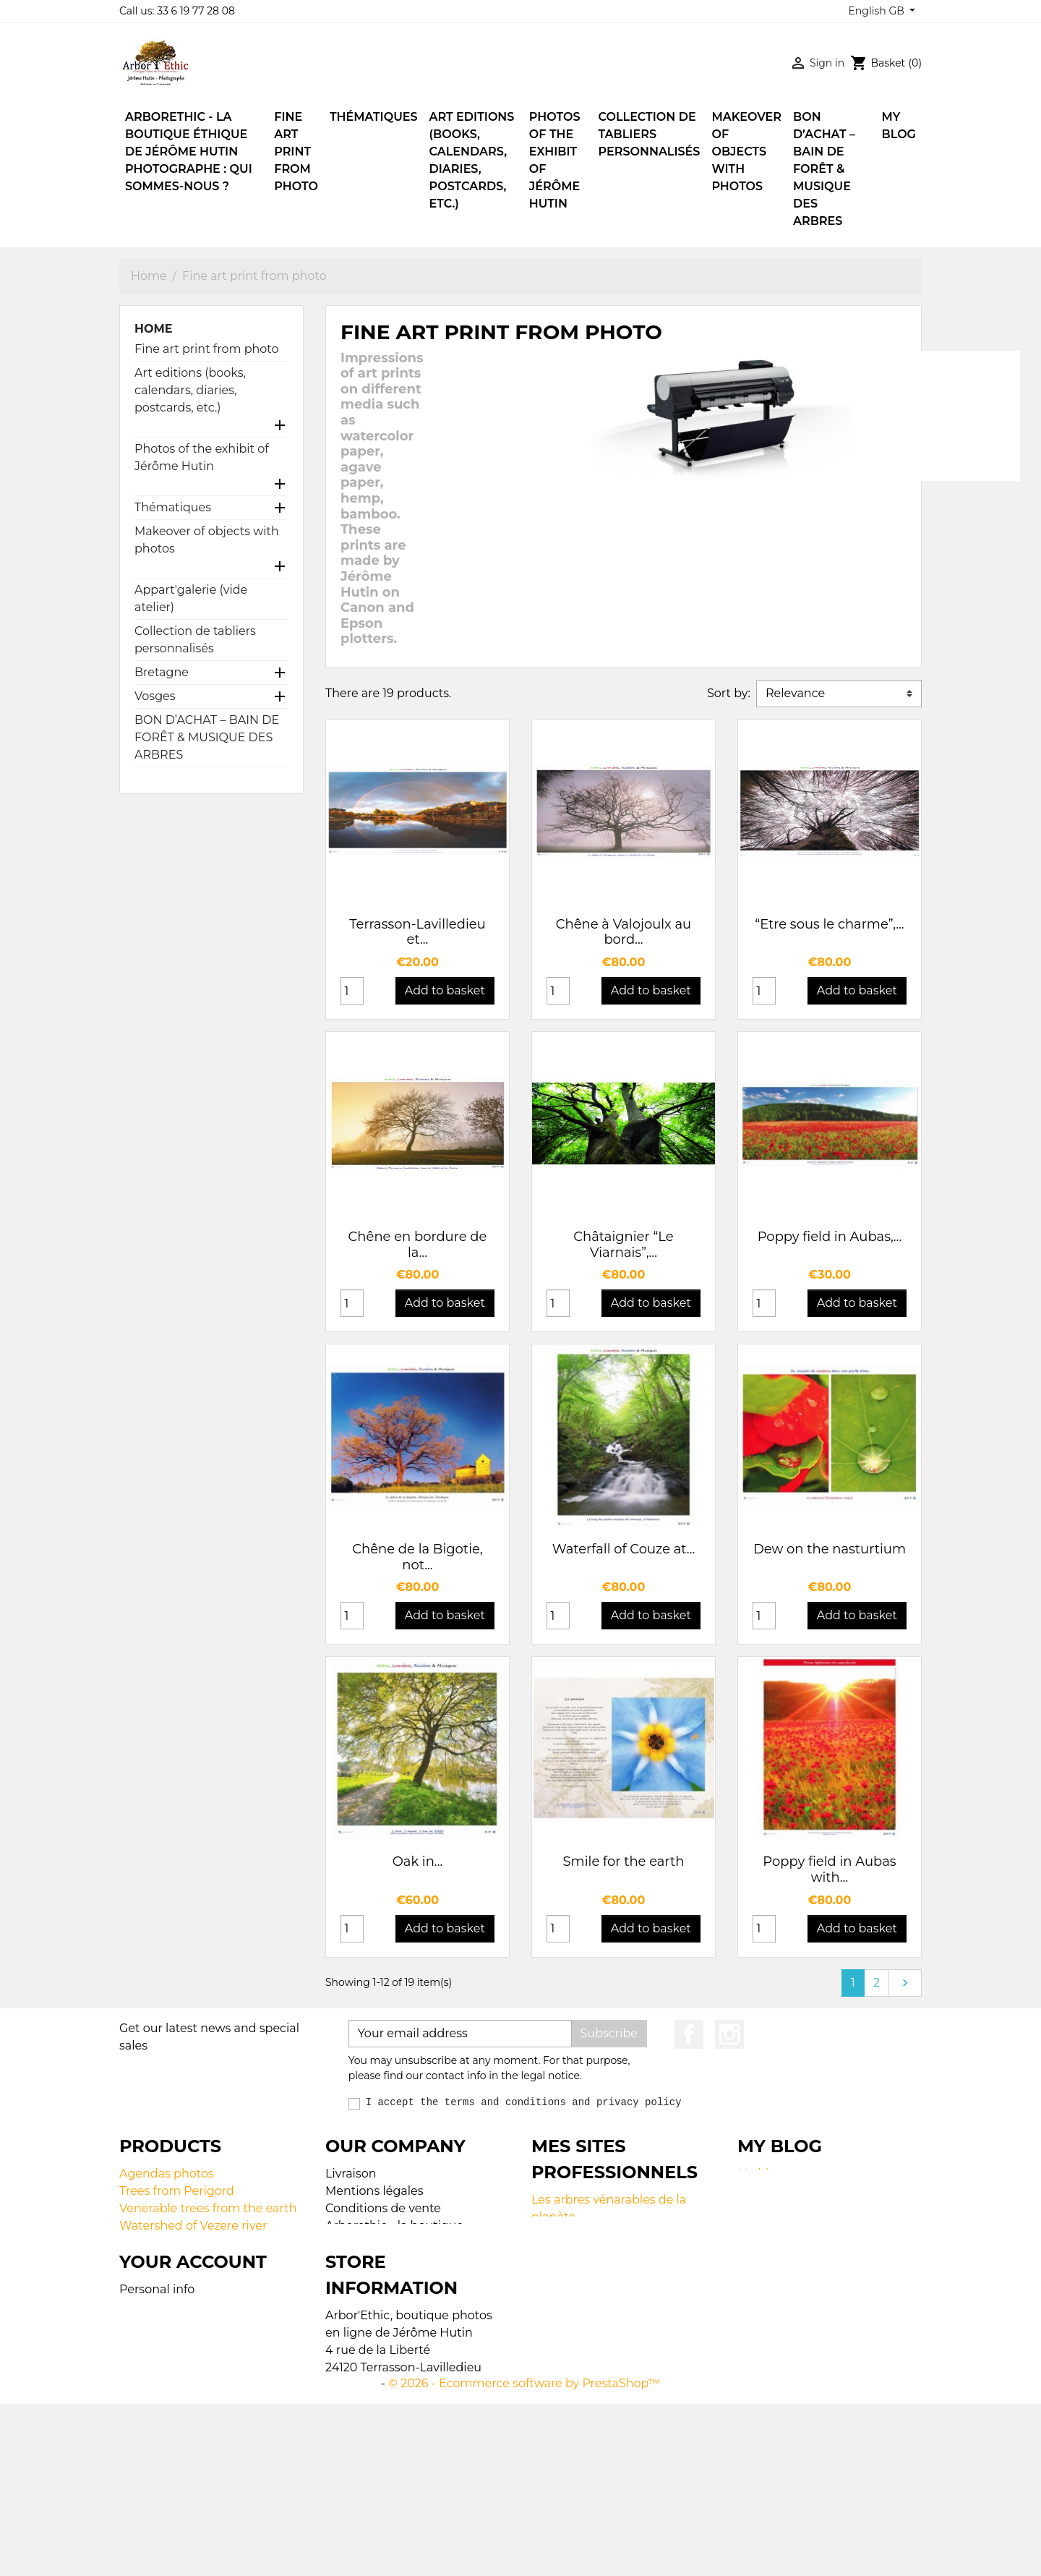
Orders (138, 2425)
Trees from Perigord (176, 2191)
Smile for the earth (624, 1861)
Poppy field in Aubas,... (830, 1237)
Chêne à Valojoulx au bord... (623, 932)
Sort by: (728, 693)
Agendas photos (166, 2173)
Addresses (149, 2460)
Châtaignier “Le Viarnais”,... (623, 1245)
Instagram (729, 2034)
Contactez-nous (370, 2312)
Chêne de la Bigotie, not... (417, 1557)
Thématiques (172, 507)
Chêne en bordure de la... (417, 1245)
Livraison (351, 2173)
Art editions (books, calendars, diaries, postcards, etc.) (190, 390)
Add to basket (445, 990)
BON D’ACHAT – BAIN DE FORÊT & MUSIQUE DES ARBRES (206, 737)
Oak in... (418, 1861)
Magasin (349, 2330)
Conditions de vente (383, 2208)
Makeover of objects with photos (206, 539)
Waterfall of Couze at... (623, 1549)
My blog (760, 2173)
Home (153, 329)
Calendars (148, 2243)
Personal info (156, 2390)
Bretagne (161, 672)
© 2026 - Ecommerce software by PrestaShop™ (524, 2555)
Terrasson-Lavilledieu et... (417, 932)
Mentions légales (374, 2191)
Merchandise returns (179, 2408)
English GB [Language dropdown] (877, 10)
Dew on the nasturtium (829, 1549)
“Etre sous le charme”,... (829, 924)
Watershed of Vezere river (193, 2225)
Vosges (155, 696)
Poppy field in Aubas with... (829, 1869)
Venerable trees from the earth (208, 2208)
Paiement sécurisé (378, 2295)
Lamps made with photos (193, 2260)
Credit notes (154, 2442)
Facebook (688, 2034)
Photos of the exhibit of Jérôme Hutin (201, 457)
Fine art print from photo (206, 349)
